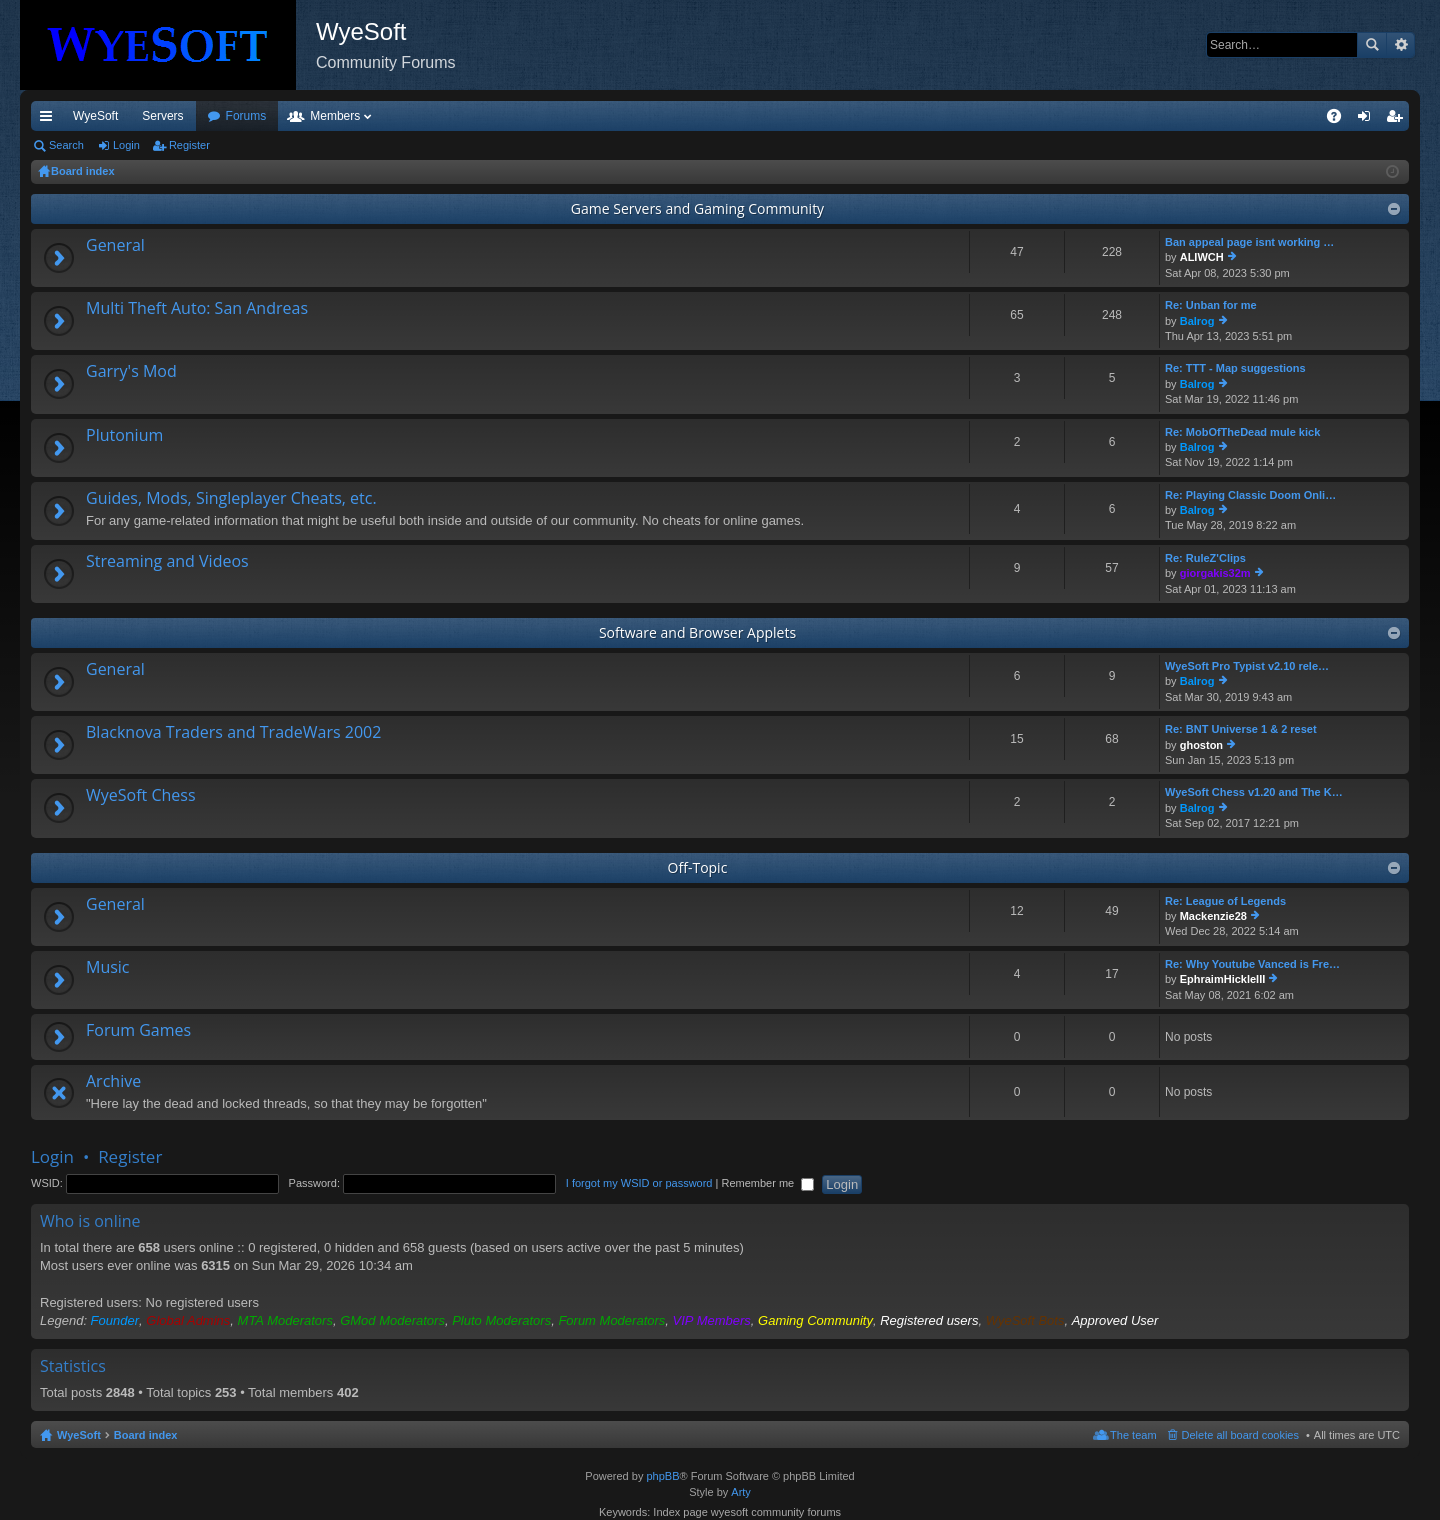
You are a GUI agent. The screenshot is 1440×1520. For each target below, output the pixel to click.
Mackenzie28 (1213, 916)
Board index (146, 1435)
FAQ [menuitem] (1340, 120)
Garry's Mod (131, 372)
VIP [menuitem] (217, 116)
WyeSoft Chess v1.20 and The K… (1254, 792)
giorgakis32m (1215, 573)
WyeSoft (95, 116)
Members (443, 116)
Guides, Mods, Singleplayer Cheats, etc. (231, 499)
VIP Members (712, 1320)
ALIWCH (1202, 257)
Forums (354, 116)
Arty (741, 1492)
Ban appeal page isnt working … (1249, 242)
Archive (113, 1082)
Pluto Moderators (501, 1320)
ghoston (1201, 745)
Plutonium (124, 436)
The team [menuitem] (1133, 1435)
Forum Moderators (611, 1320)
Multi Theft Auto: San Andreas (197, 309)
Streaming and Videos (167, 562)
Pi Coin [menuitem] (1287, 116)
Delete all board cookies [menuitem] (1240, 1435)
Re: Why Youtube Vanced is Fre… (1252, 964)
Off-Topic (698, 867)
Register (189, 145)
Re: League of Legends (1225, 901)
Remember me (767, 1183)
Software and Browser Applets (697, 632)
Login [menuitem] (1368, 120)
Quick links (50, 120)
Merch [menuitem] (1227, 116)
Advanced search (1400, 45)
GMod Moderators (392, 1320)
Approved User (1115, 1320)
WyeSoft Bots (1025, 1320)
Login (126, 145)
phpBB (662, 1476)
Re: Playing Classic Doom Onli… (1250, 495)
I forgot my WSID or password (639, 1183)
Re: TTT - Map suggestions (1235, 368)
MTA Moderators (285, 1320)
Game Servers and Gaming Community (697, 208)
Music (108, 968)
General (115, 246)
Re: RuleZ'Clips (1205, 558)
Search (1372, 45)
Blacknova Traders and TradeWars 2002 (233, 733)
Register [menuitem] (1398, 120)
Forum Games (138, 1031)
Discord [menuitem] (271, 116)
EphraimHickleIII (1223, 979)
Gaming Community (815, 1320)
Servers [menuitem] (162, 116)
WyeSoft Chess (141, 796)
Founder (115, 1320)
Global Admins (188, 1320)
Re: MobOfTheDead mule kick (1242, 432)
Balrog (1197, 321)
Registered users (929, 1320)
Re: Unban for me (1211, 305)
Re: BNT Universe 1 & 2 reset (1241, 729)
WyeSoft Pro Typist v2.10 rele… (1247, 666)
